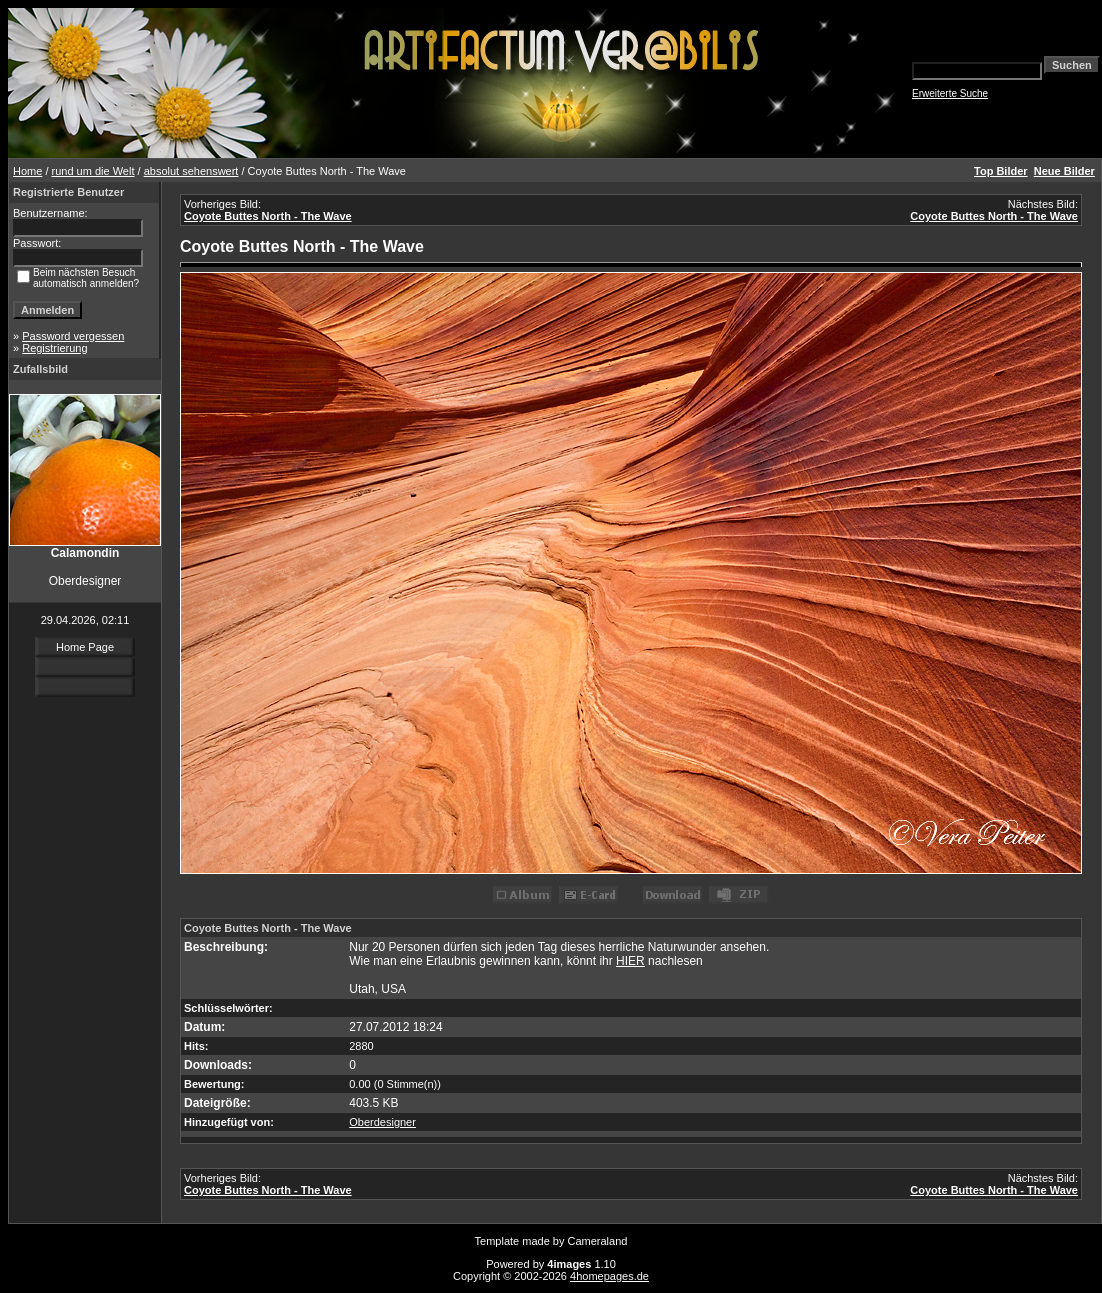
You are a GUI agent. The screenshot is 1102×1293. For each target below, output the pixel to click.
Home (27, 171)
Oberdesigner (382, 1122)
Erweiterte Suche (950, 93)
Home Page (85, 647)
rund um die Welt (93, 171)
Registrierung (54, 348)
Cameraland (598, 1241)
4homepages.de (609, 1276)
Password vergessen (73, 336)
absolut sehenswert (191, 171)
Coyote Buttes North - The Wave (268, 216)
